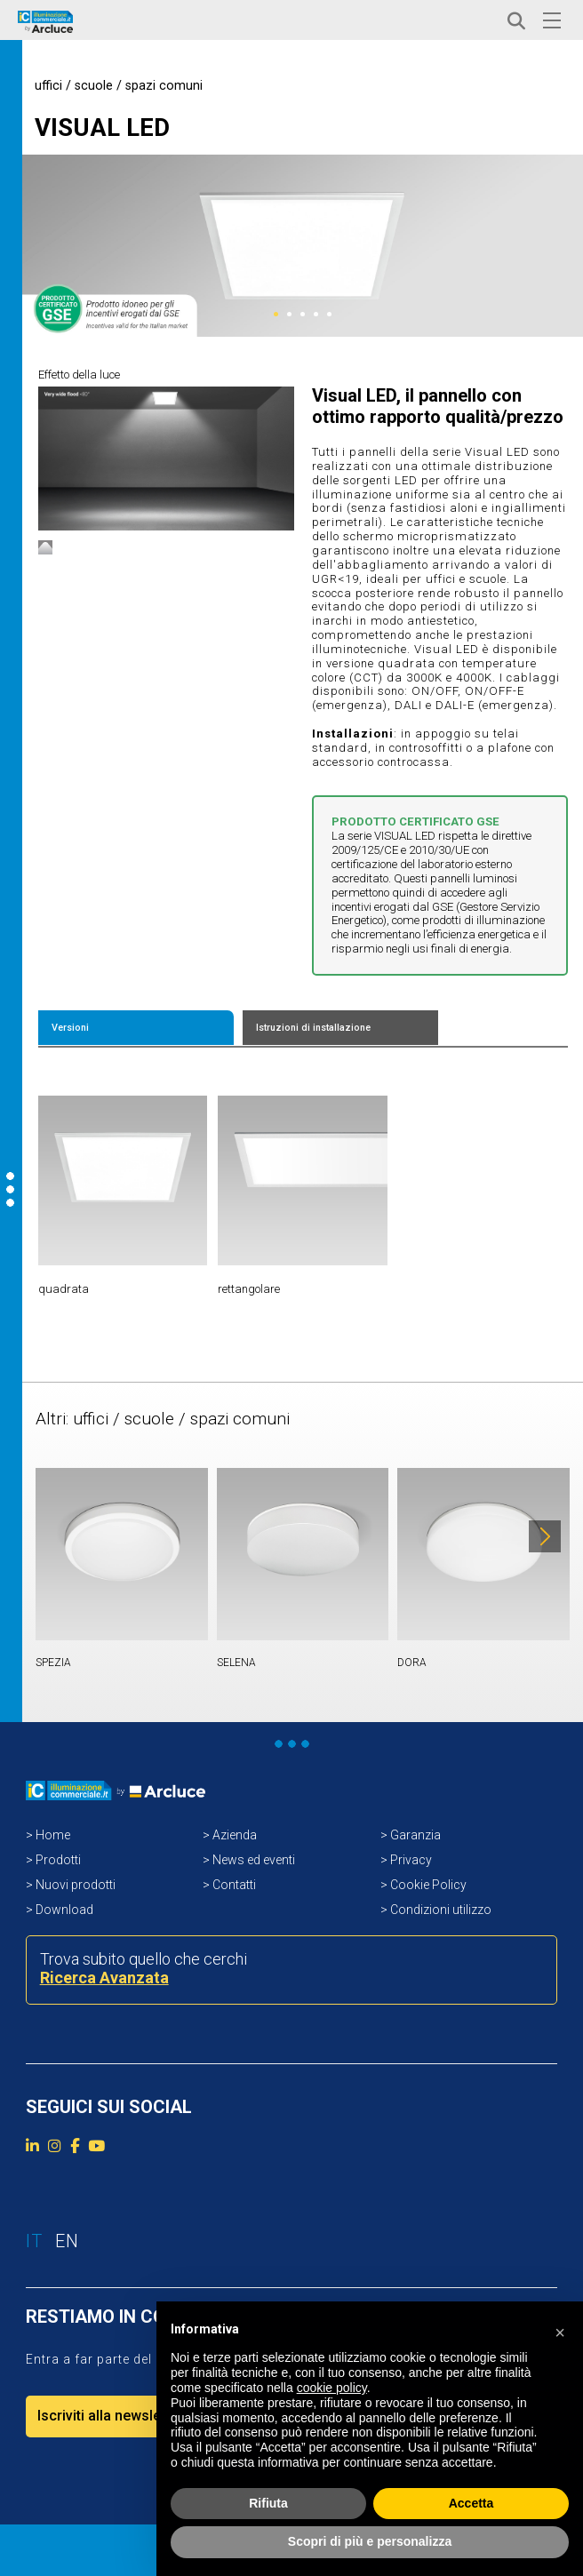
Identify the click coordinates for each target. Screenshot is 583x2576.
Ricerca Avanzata (104, 1977)
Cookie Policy (428, 1885)
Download (64, 1909)
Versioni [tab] (70, 1027)
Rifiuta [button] (268, 2503)
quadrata (63, 1289)
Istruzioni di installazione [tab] (313, 1027)
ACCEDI (385, 21)
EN (482, 21)
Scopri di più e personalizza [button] (369, 2541)
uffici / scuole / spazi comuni (119, 85)
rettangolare (249, 1289)
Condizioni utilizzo (440, 1909)
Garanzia (415, 1835)
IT (456, 21)
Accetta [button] (471, 2503)
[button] (560, 2330)
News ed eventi (253, 1860)
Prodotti (58, 1860)
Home (53, 1835)
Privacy (411, 1860)
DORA (412, 1662)
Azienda (234, 1835)
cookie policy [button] (332, 2388)
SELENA (236, 1662)
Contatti (234, 1885)
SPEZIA (53, 1662)
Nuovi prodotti (76, 1885)
